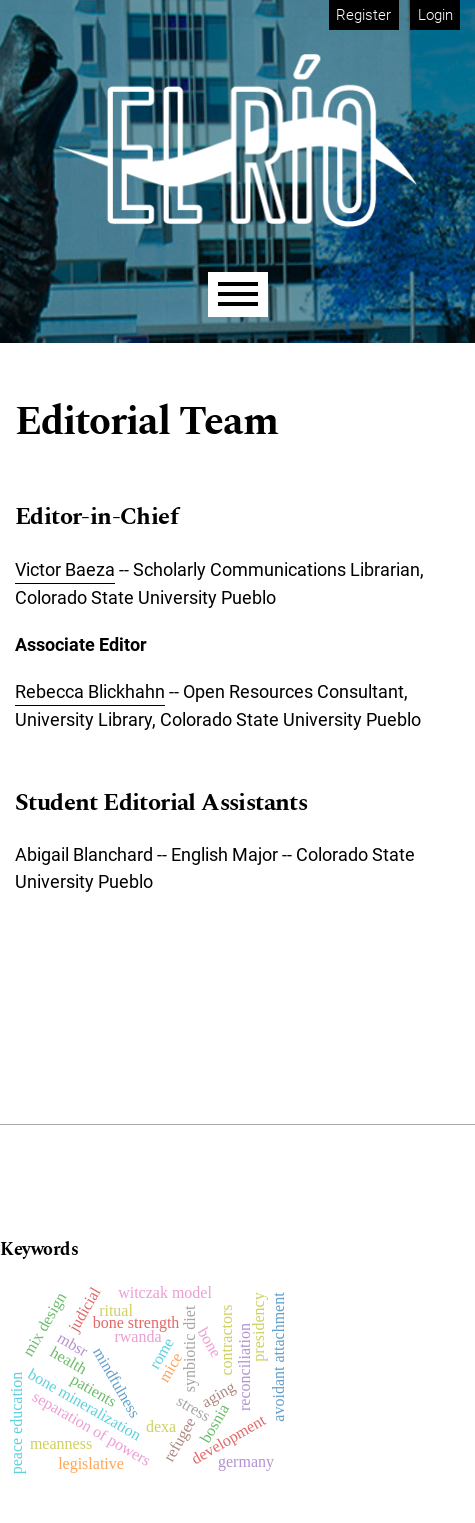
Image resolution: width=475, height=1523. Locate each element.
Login (435, 15)
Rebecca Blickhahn (90, 691)
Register (363, 15)
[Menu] (238, 294)
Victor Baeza (65, 569)
